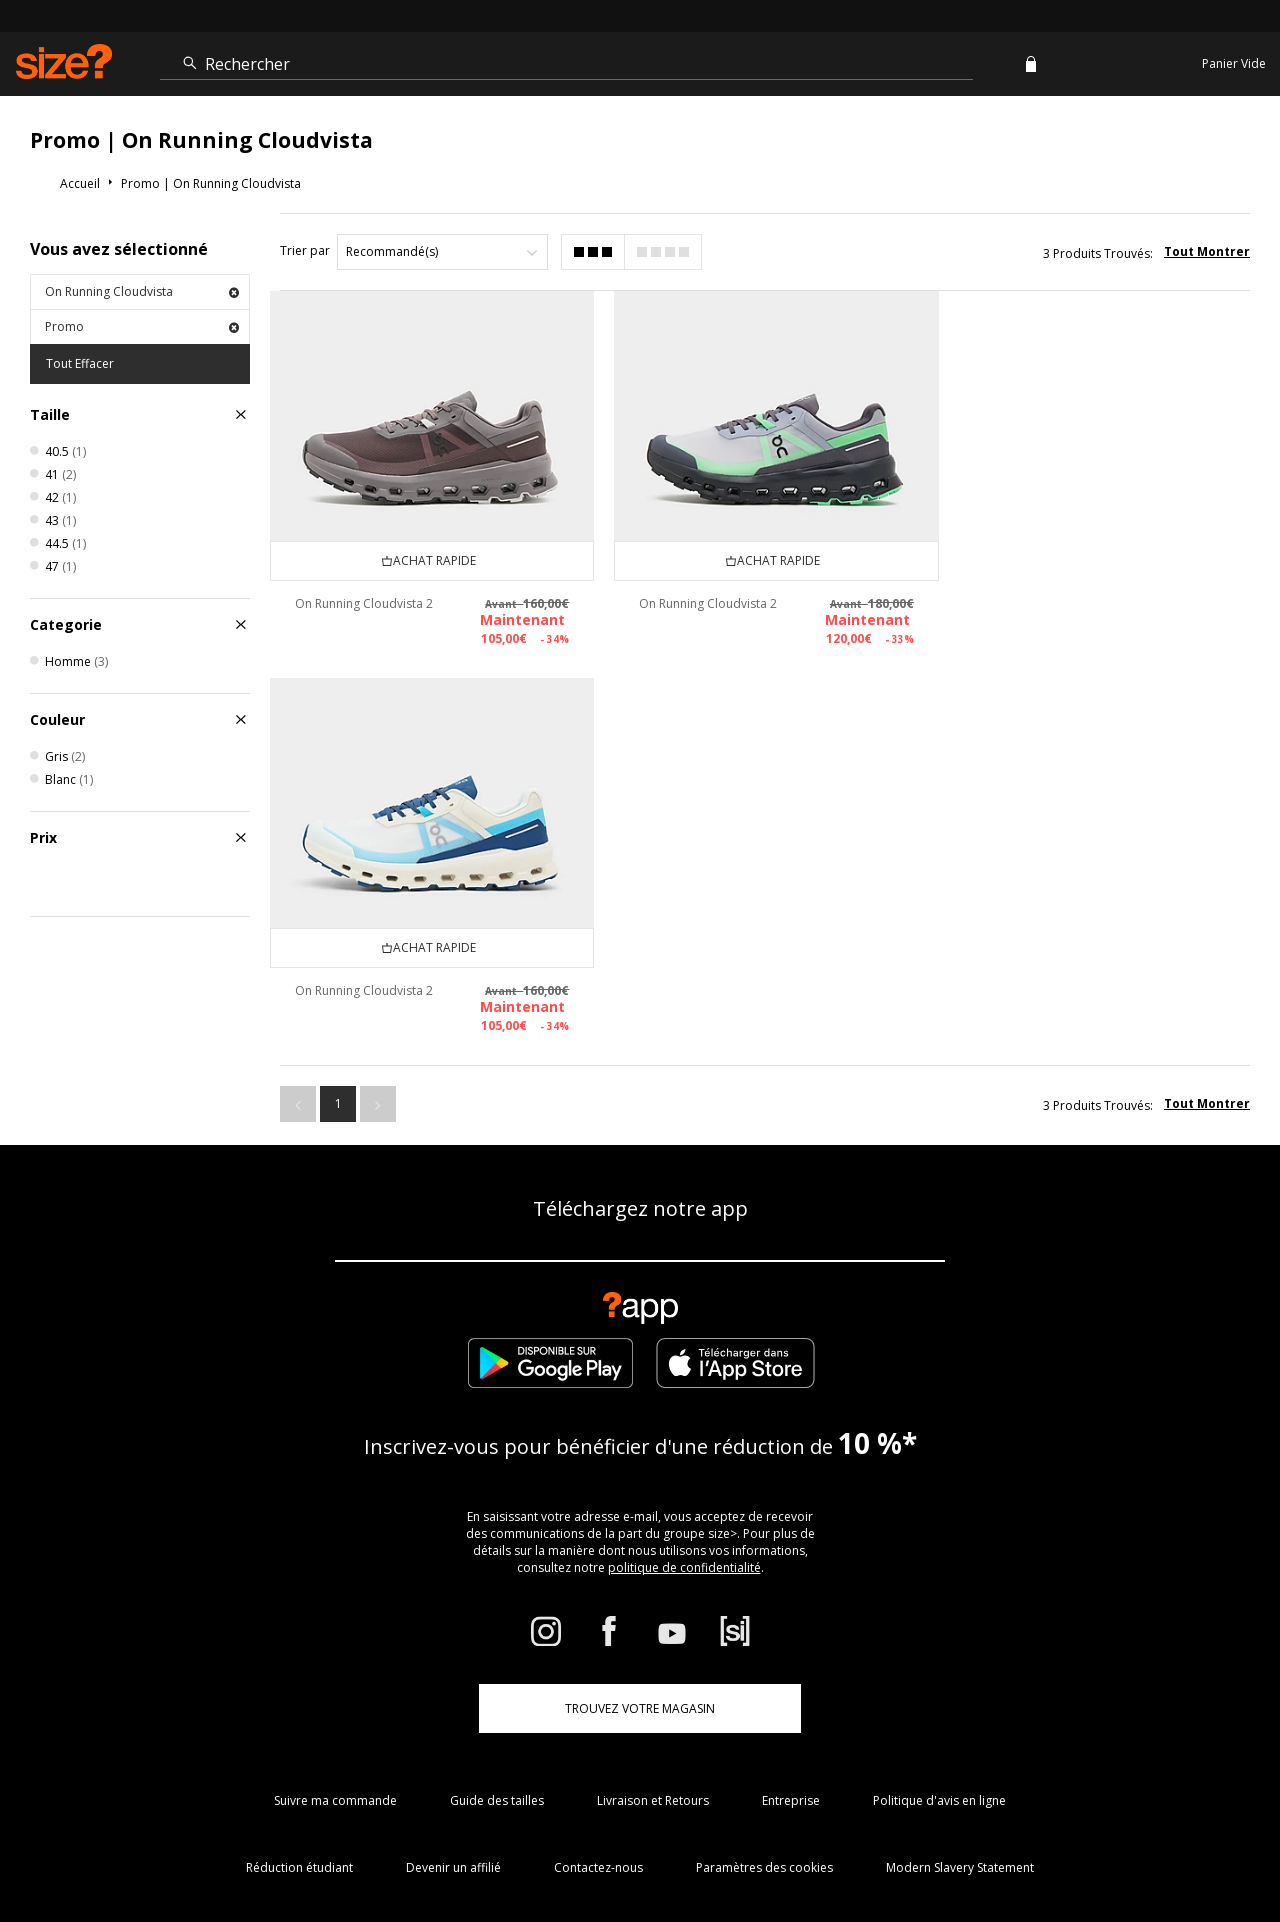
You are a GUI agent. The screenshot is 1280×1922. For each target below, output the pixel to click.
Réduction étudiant (299, 1659)
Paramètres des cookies (764, 1659)
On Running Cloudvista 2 (364, 602)
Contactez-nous (598, 1659)
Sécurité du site (1116, 1847)
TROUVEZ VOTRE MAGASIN (640, 1500)
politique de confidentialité (684, 1359)
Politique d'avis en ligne (939, 1592)
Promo (142, 326)
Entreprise (791, 1592)
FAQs (804, 1847)
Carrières (1038, 1847)
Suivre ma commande (335, 1592)
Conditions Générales (888, 1847)
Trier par (305, 250)
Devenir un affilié (453, 1659)
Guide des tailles (497, 1592)
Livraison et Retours (653, 1592)
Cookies (981, 1847)
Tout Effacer (80, 363)
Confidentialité (1208, 1847)
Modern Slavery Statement (960, 1659)
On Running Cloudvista (142, 291)
